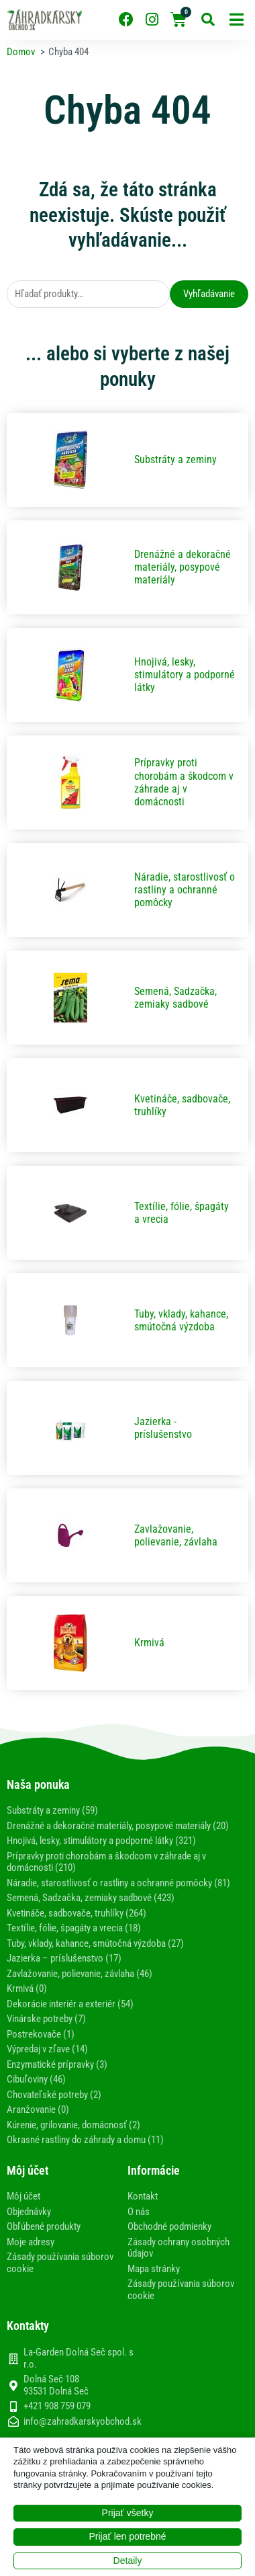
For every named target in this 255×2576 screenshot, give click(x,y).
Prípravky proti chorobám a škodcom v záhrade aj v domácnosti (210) (106, 1862)
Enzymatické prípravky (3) (57, 2064)
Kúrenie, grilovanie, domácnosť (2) (73, 2125)
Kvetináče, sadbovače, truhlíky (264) (76, 1913)
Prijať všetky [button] (128, 2512)
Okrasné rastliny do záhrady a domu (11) (85, 2140)
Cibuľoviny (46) (36, 2079)
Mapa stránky (154, 2269)
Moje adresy (30, 2242)
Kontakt (143, 2196)
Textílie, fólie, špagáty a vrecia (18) (74, 1928)
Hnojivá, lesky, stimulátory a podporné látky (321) (101, 1841)
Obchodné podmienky (169, 2226)
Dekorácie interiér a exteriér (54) (70, 2004)
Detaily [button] (127, 2560)
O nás (139, 2212)
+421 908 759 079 (57, 2406)
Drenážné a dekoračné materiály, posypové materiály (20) (118, 1826)
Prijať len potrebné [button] (127, 2536)
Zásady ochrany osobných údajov (179, 2248)
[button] (236, 20)
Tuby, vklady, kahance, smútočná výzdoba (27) (95, 1943)
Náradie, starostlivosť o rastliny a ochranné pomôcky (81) (118, 1883)
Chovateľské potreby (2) (54, 2095)
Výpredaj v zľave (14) (47, 2049)
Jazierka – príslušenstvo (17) (64, 1958)
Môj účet (23, 2196)
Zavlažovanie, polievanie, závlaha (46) (79, 1974)
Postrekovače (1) (40, 2034)
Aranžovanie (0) (38, 2109)
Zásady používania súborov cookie (60, 2263)
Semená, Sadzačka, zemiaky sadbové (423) (90, 1898)
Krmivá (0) (27, 1988)
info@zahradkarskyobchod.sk (82, 2421)
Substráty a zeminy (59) (52, 1810)
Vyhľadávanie (209, 294)
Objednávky (29, 2212)
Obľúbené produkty (44, 2226)
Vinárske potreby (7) (46, 2019)
